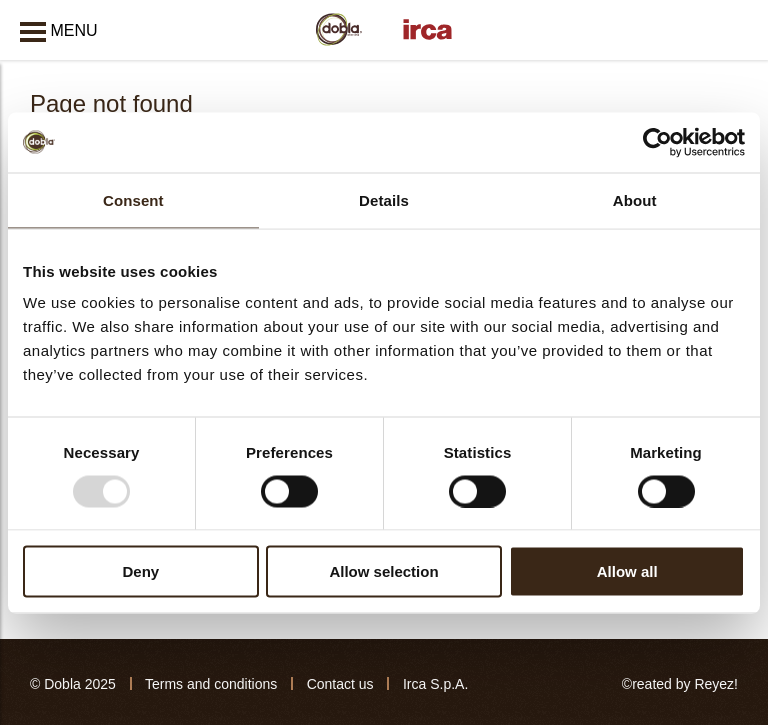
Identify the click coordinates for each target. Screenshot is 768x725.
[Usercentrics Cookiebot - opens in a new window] (657, 142)
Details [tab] (384, 199)
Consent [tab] (133, 199)
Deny (140, 571)
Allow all (627, 571)
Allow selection (383, 571)
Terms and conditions (211, 684)
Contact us (340, 684)
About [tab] (635, 199)
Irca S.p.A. (435, 684)
